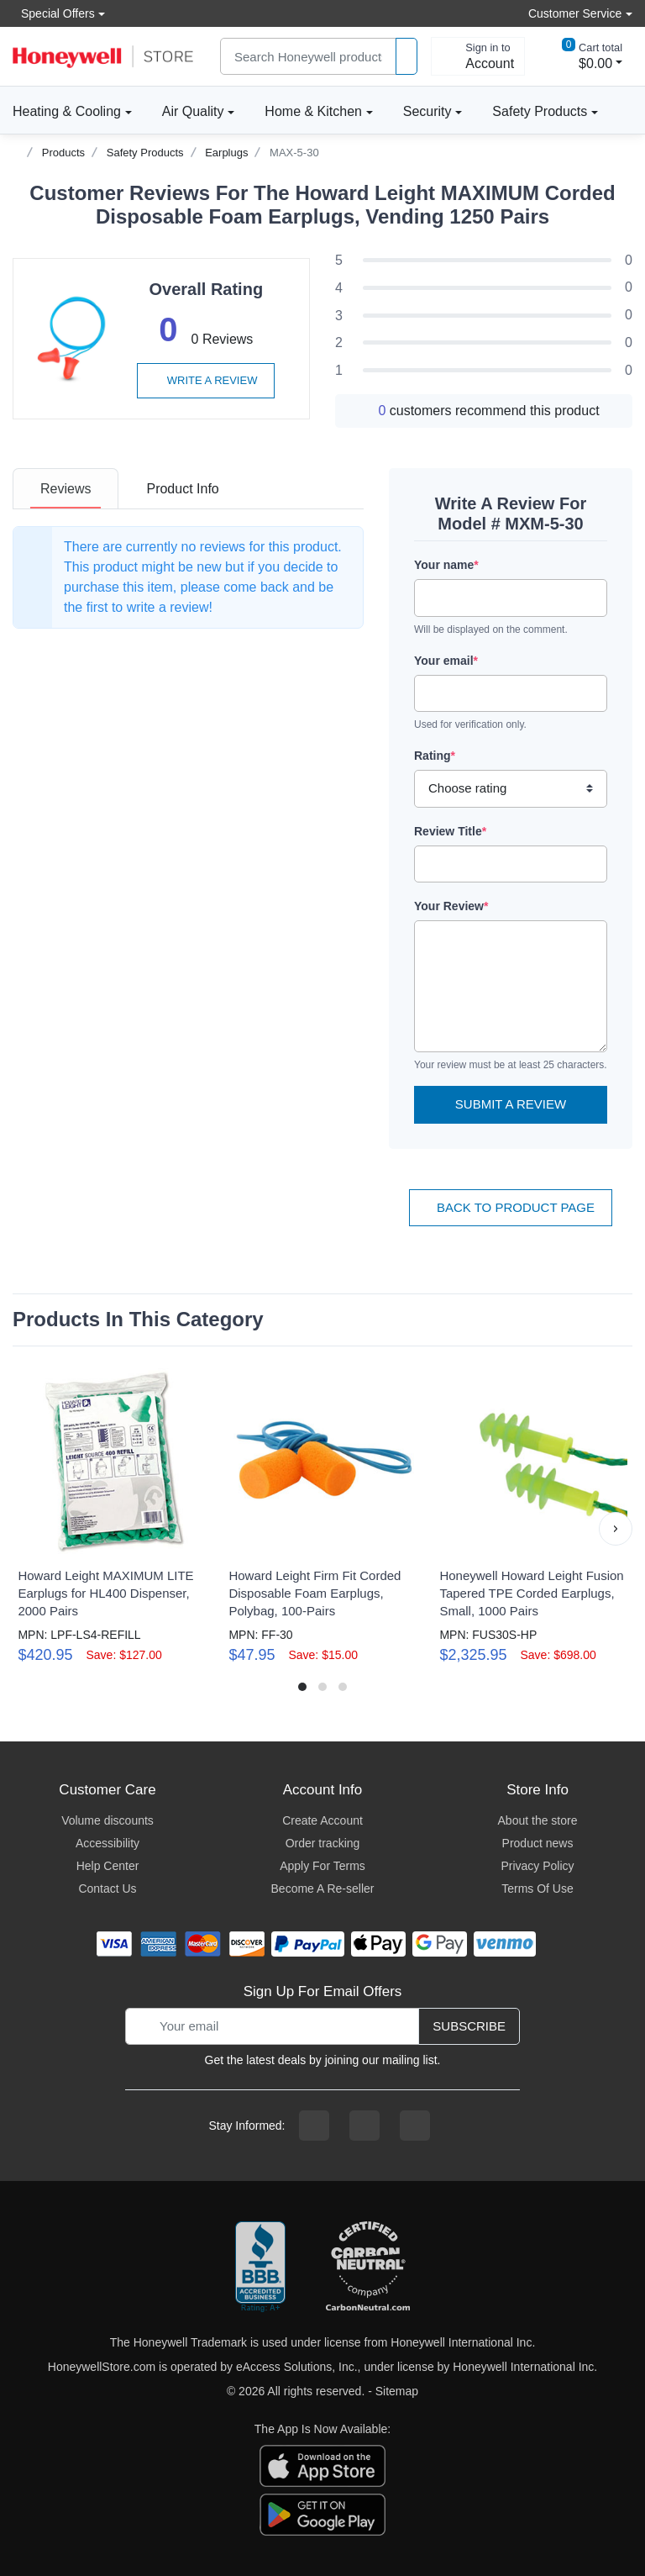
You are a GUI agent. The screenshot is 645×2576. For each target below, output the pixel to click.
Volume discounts (107, 1820)
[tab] (65, 488)
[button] (615, 1529)
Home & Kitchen (313, 111)
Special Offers (54, 13)
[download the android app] (322, 2514)
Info (182, 489)
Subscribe (469, 2026)
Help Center (107, 1866)
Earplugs (226, 152)
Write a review (206, 380)
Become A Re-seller (323, 1888)
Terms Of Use (537, 1888)
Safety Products (539, 111)
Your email (446, 660)
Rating (434, 755)
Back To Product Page (511, 1207)
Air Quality (193, 111)
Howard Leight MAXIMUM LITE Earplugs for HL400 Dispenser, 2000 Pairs (105, 1593)
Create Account (322, 1820)
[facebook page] (314, 2125)
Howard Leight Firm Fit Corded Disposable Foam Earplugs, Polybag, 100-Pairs (314, 1593)
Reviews (65, 489)
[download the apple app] (322, 2465)
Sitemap (396, 2391)
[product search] (406, 57)
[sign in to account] (478, 56)
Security (427, 111)
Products (63, 152)
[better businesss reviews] (260, 2267)
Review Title (450, 831)
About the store (538, 1820)
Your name (446, 565)
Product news (538, 1843)
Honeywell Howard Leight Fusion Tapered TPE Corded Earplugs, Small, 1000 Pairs (531, 1593)
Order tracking (323, 1843)
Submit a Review (510, 1104)
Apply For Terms (322, 1866)
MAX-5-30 (294, 152)
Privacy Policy (537, 1866)
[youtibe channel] (415, 2125)
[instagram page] (364, 2125)
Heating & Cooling (67, 111)
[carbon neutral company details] (368, 2267)
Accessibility (107, 1843)
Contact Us (107, 1888)
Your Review (451, 906)
